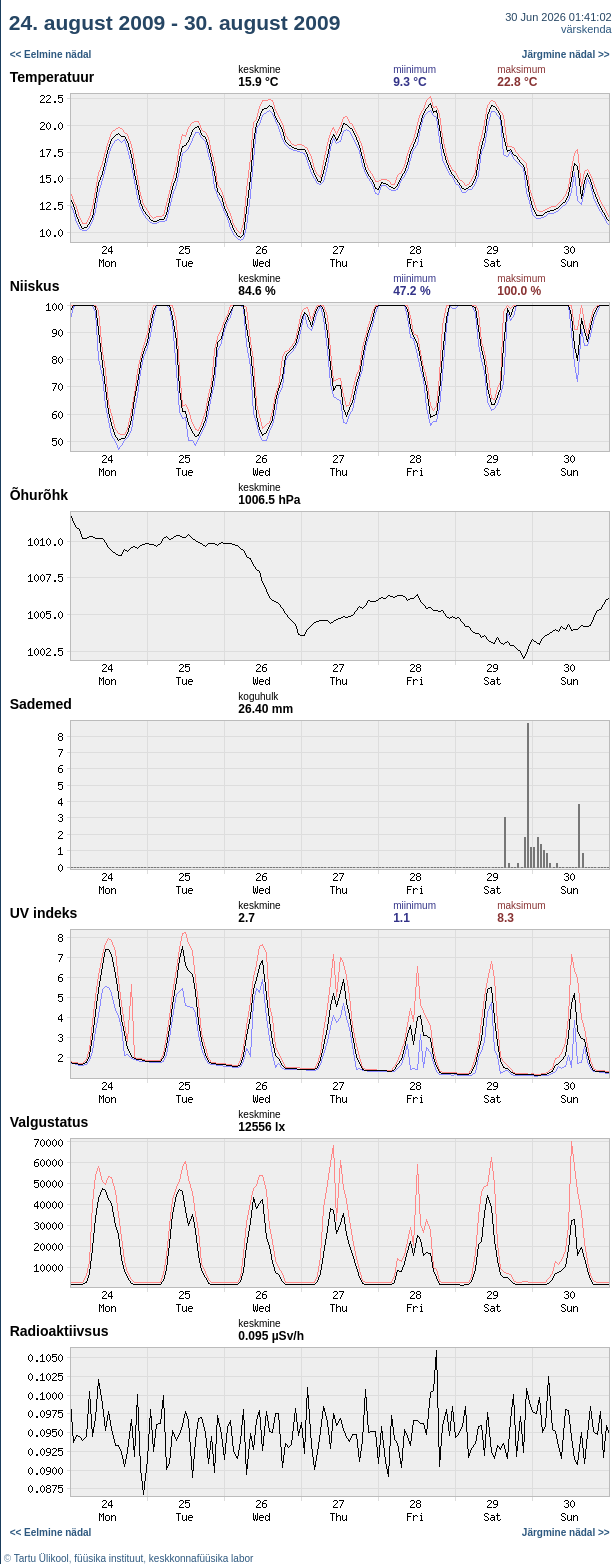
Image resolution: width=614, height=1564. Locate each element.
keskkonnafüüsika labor (201, 1558)
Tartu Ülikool (41, 1558)
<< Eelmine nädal (51, 54)
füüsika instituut (108, 1558)
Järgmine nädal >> (566, 54)
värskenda (586, 29)
